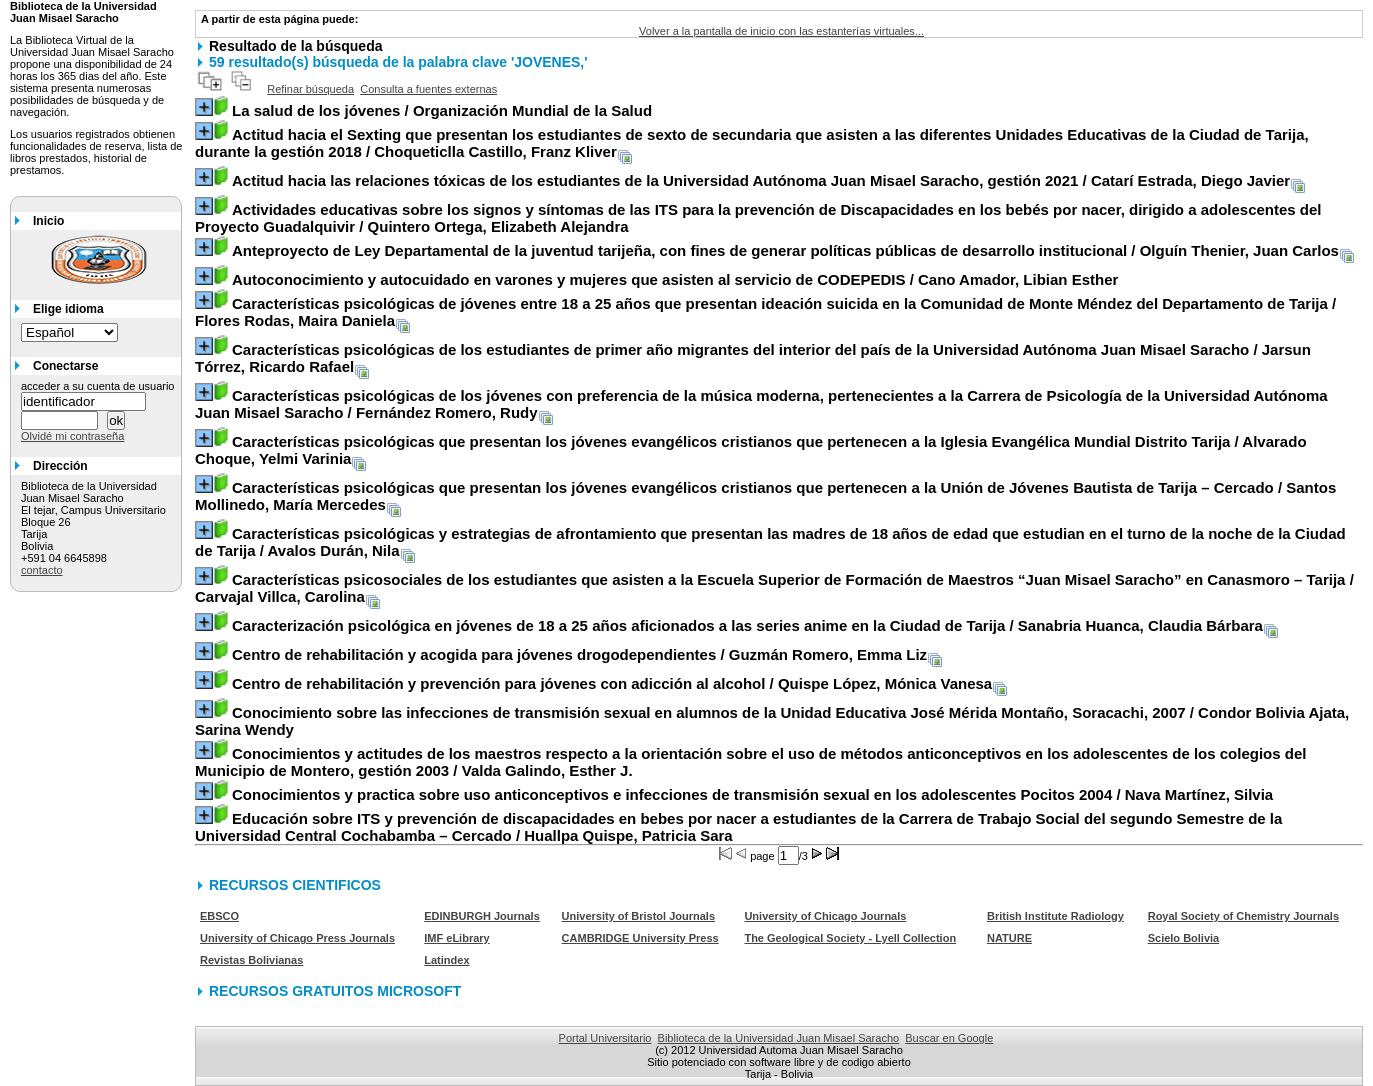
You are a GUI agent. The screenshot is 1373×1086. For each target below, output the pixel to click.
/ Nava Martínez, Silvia (752, 794)
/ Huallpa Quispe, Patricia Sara (738, 827)
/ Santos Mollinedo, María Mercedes (765, 496)
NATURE (1009, 938)
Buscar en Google (949, 1038)
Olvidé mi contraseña (72, 436)
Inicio (48, 221)
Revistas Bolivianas (251, 960)
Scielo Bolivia (1184, 938)
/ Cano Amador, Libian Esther (675, 279)
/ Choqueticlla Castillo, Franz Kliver (752, 143)
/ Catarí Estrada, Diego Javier (761, 180)
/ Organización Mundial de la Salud (442, 110)
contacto (42, 570)
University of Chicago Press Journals (297, 938)
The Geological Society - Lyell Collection (850, 938)
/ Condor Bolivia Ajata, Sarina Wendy (772, 721)
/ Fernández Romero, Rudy (761, 404)
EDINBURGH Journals (482, 916)
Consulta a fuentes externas (428, 89)
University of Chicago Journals (825, 916)
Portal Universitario (605, 1038)
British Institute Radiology (1055, 916)
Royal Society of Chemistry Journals (1243, 916)
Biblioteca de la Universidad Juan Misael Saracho (779, 1038)
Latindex (446, 960)
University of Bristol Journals (638, 916)
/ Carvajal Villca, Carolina (774, 588)
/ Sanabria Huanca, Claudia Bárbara (747, 625)
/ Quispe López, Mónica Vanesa (612, 683)
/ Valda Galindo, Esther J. (750, 762)
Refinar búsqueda (310, 89)
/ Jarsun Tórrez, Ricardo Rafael (753, 358)
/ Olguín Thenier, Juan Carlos (785, 250)
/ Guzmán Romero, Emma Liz (579, 654)
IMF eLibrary (456, 938)
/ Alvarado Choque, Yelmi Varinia (751, 450)
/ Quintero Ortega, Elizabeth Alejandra (758, 218)
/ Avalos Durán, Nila (770, 542)
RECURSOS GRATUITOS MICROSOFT (335, 991)
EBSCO (219, 916)
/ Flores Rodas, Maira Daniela (765, 312)
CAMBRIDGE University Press (640, 938)
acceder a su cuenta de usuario (98, 386)
